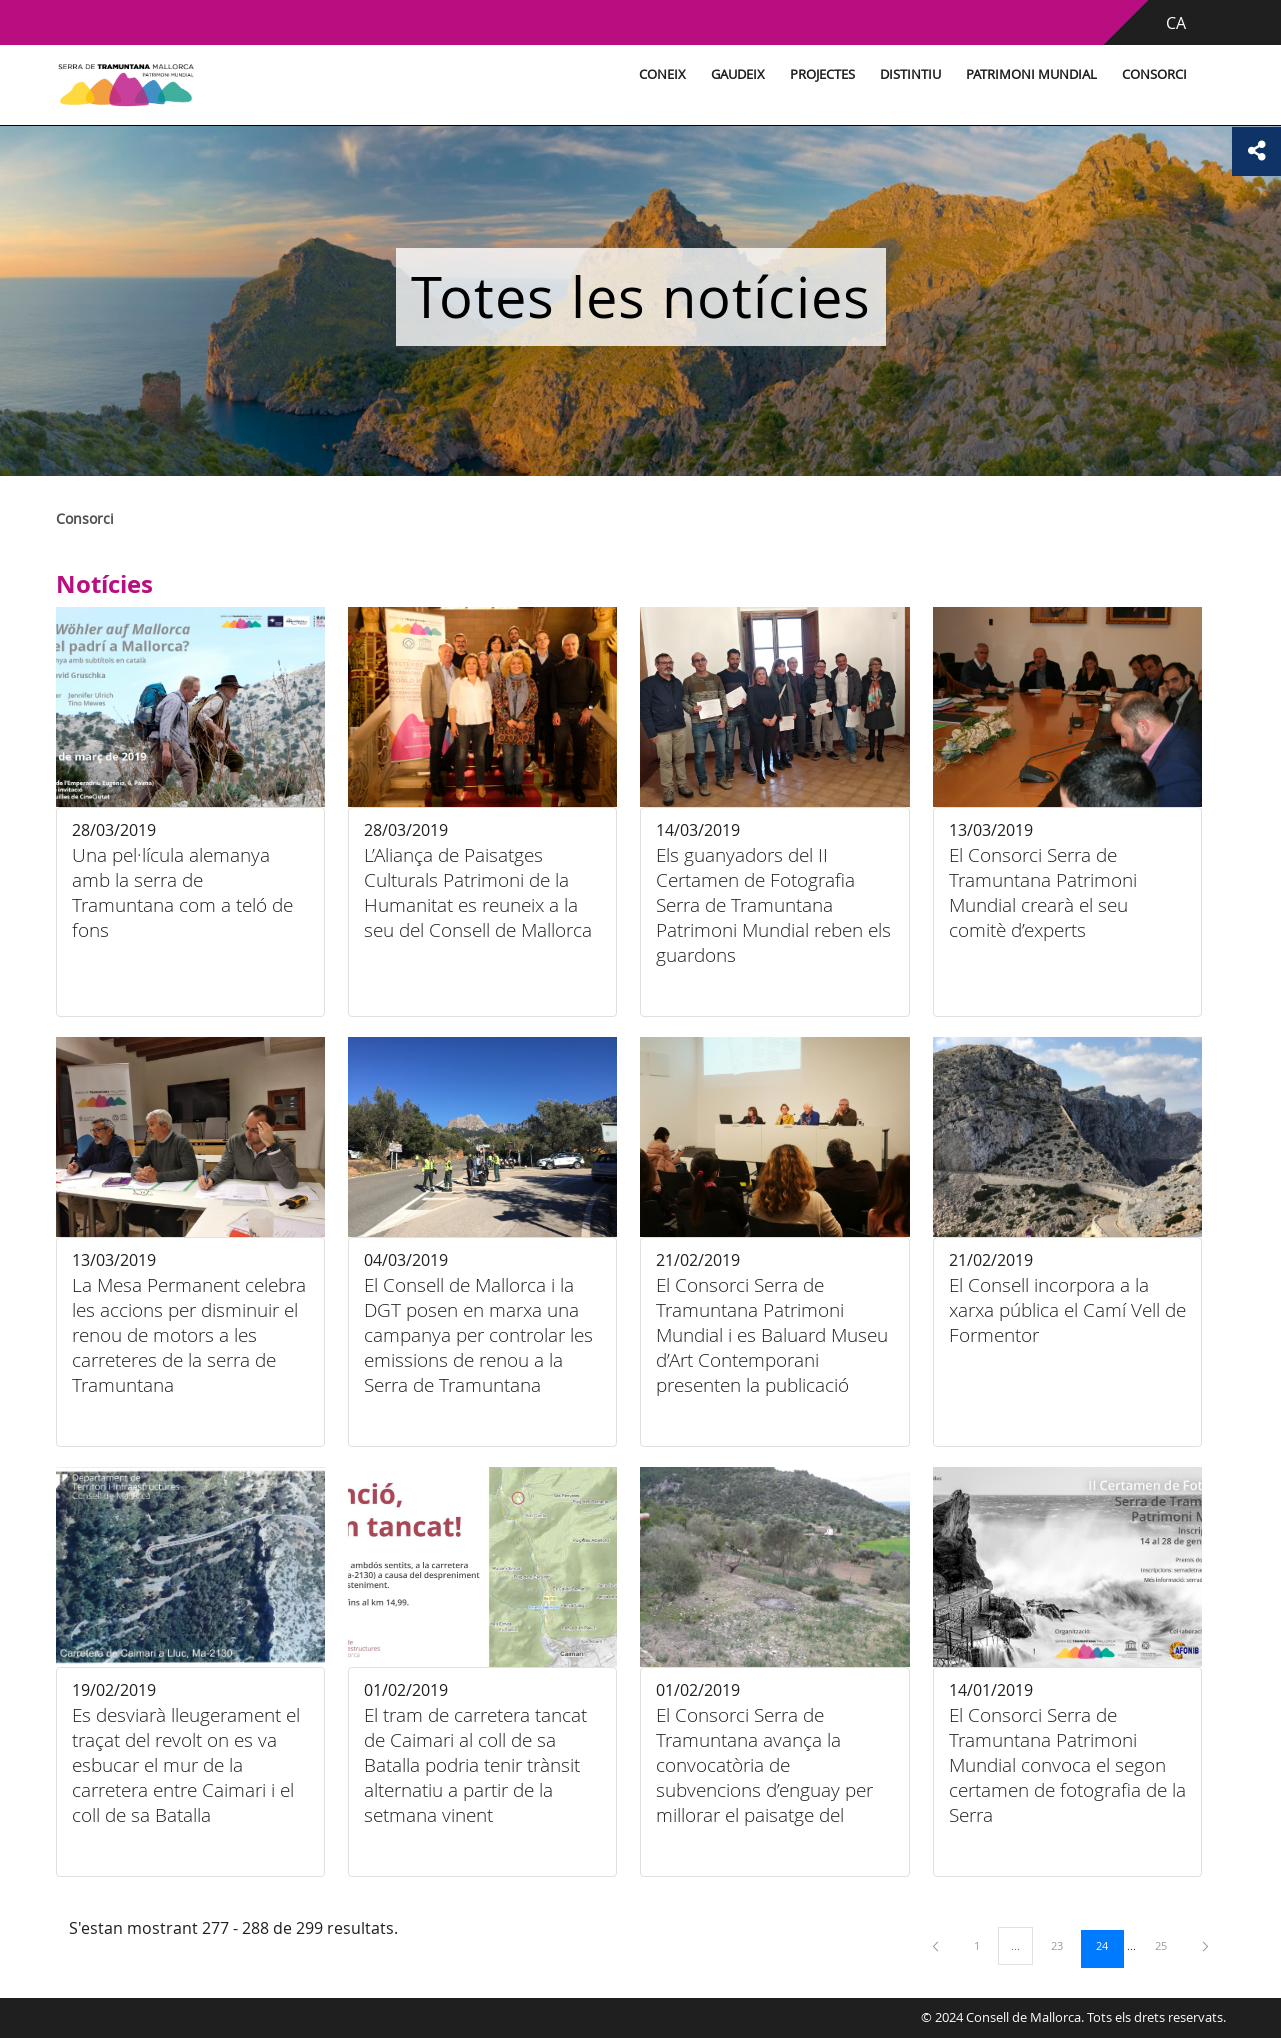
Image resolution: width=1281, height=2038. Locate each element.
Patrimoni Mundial (995, 74)
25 (1168, 1945)
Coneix (626, 74)
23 (1064, 1945)
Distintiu (874, 74)
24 (1109, 1945)
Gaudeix (702, 74)
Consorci (1118, 74)
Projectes (786, 74)
